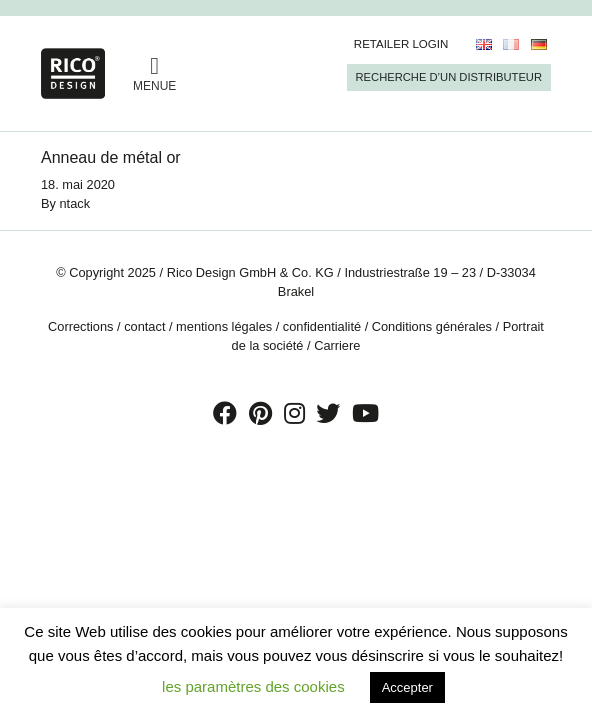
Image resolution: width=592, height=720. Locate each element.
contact (144, 326)
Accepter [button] (407, 687)
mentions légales (224, 326)
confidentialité (322, 326)
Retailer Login (401, 44)
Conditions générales (432, 326)
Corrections (80, 326)
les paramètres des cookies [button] (253, 686)
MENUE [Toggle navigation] (154, 73)
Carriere (337, 345)
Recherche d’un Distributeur (449, 77)
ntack (75, 203)
